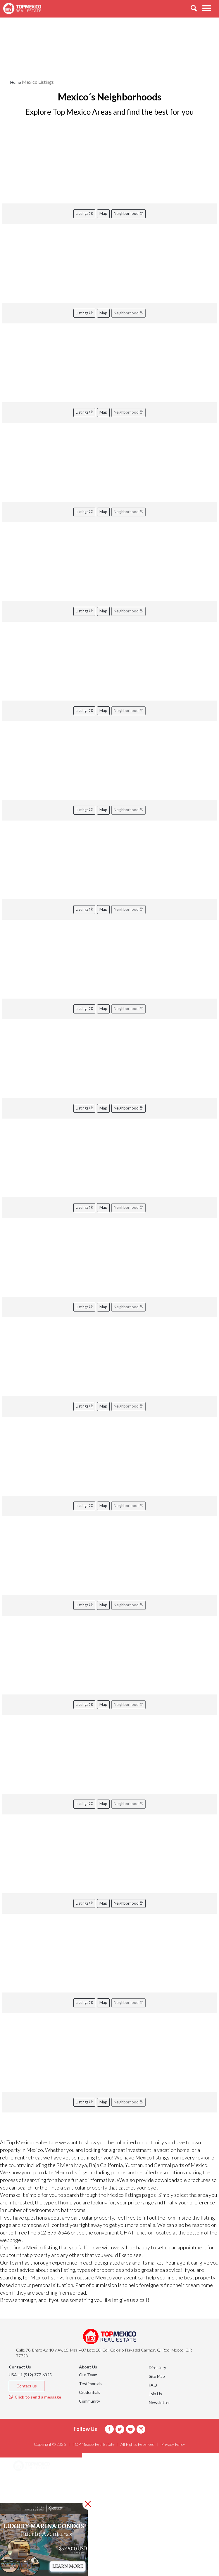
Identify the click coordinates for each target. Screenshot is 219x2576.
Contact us (26, 2385)
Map (103, 213)
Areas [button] (26, 2481)
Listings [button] (28, 2495)
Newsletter (159, 2402)
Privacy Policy (173, 2444)
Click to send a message (35, 2396)
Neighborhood (128, 213)
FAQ (153, 2384)
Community (89, 2401)
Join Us (155, 2393)
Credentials (89, 2392)
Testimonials (90, 2383)
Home (15, 82)
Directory (157, 2367)
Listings (84, 213)
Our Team (88, 2374)
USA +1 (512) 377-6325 (30, 2374)
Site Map (157, 2376)
